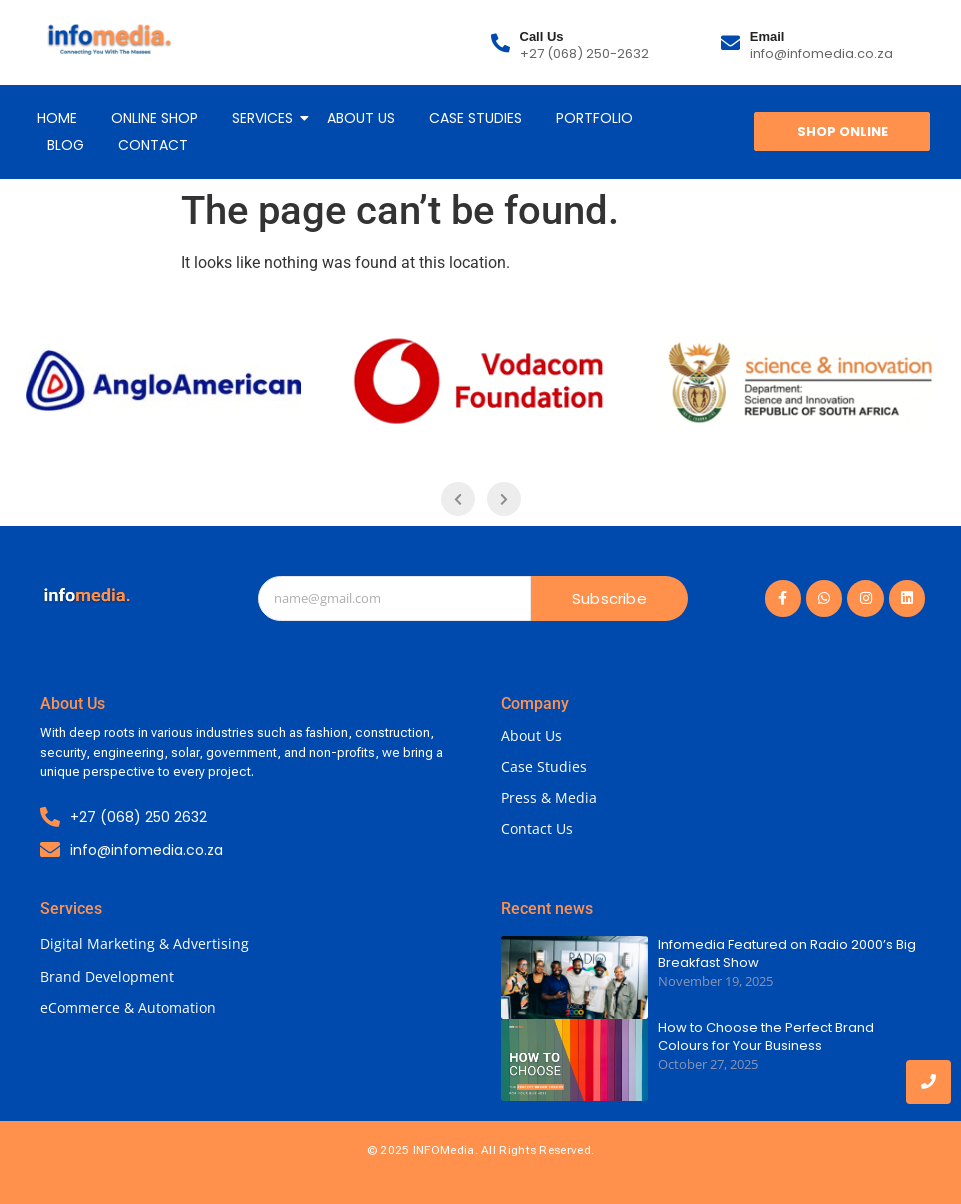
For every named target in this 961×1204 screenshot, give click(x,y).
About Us (531, 735)
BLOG (65, 145)
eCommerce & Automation (128, 1007)
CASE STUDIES (475, 118)
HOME (57, 118)
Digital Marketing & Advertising (144, 943)
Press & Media (549, 797)
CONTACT (153, 145)
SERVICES (266, 118)
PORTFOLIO (594, 118)
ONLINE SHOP (154, 118)
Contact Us (537, 828)
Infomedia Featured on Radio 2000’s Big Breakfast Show (787, 954)
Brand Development (107, 976)
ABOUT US (361, 118)
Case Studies (544, 766)
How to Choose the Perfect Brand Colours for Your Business (766, 1037)
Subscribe (609, 598)
